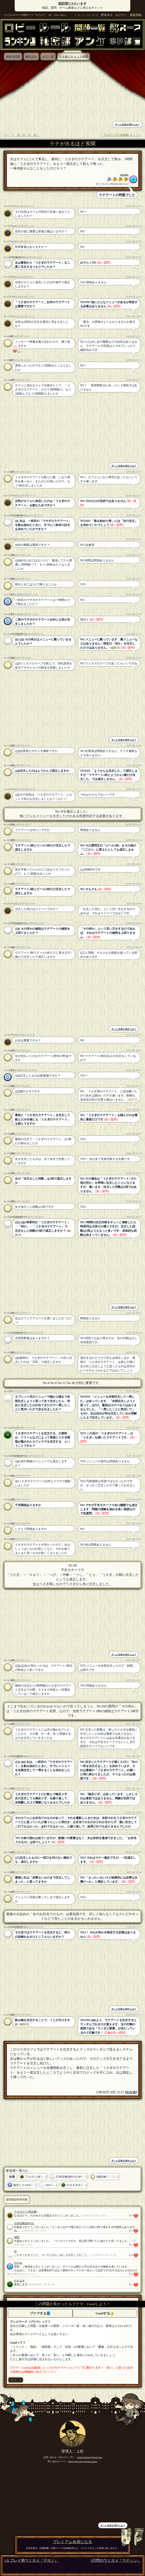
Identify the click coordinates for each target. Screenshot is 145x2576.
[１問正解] (31, 2211)
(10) (17, 560)
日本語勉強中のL (17, 257)
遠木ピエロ (16, 594)
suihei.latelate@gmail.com (89, 2457)
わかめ (124, 175)
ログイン (121, 15)
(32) (22, 1665)
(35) (17, 1222)
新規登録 (135, 15)
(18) (21, 639)
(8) (87, 544)
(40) (17, 1357)
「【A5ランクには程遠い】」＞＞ (120, 135)
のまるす (14, 1427)
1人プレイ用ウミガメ (31, 2561)
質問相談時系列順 (17, 2199)
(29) (17, 1665)
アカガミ (13, 206)
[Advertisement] (37, 91)
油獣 (11, 336)
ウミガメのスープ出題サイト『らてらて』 (25, 15)
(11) (82, 869)
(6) (16, 639)
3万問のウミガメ (116, 2561)
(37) (17, 1857)
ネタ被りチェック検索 (73, 56)
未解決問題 (13, 56)
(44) (17, 1461)
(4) (16, 520)
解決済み (31, 56)
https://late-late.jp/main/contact (82, 2461)
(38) (23, 1222)
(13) (17, 1761)
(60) (93, 2020)
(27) (82, 952)
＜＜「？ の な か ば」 (21, 135)
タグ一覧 (48, 56)
